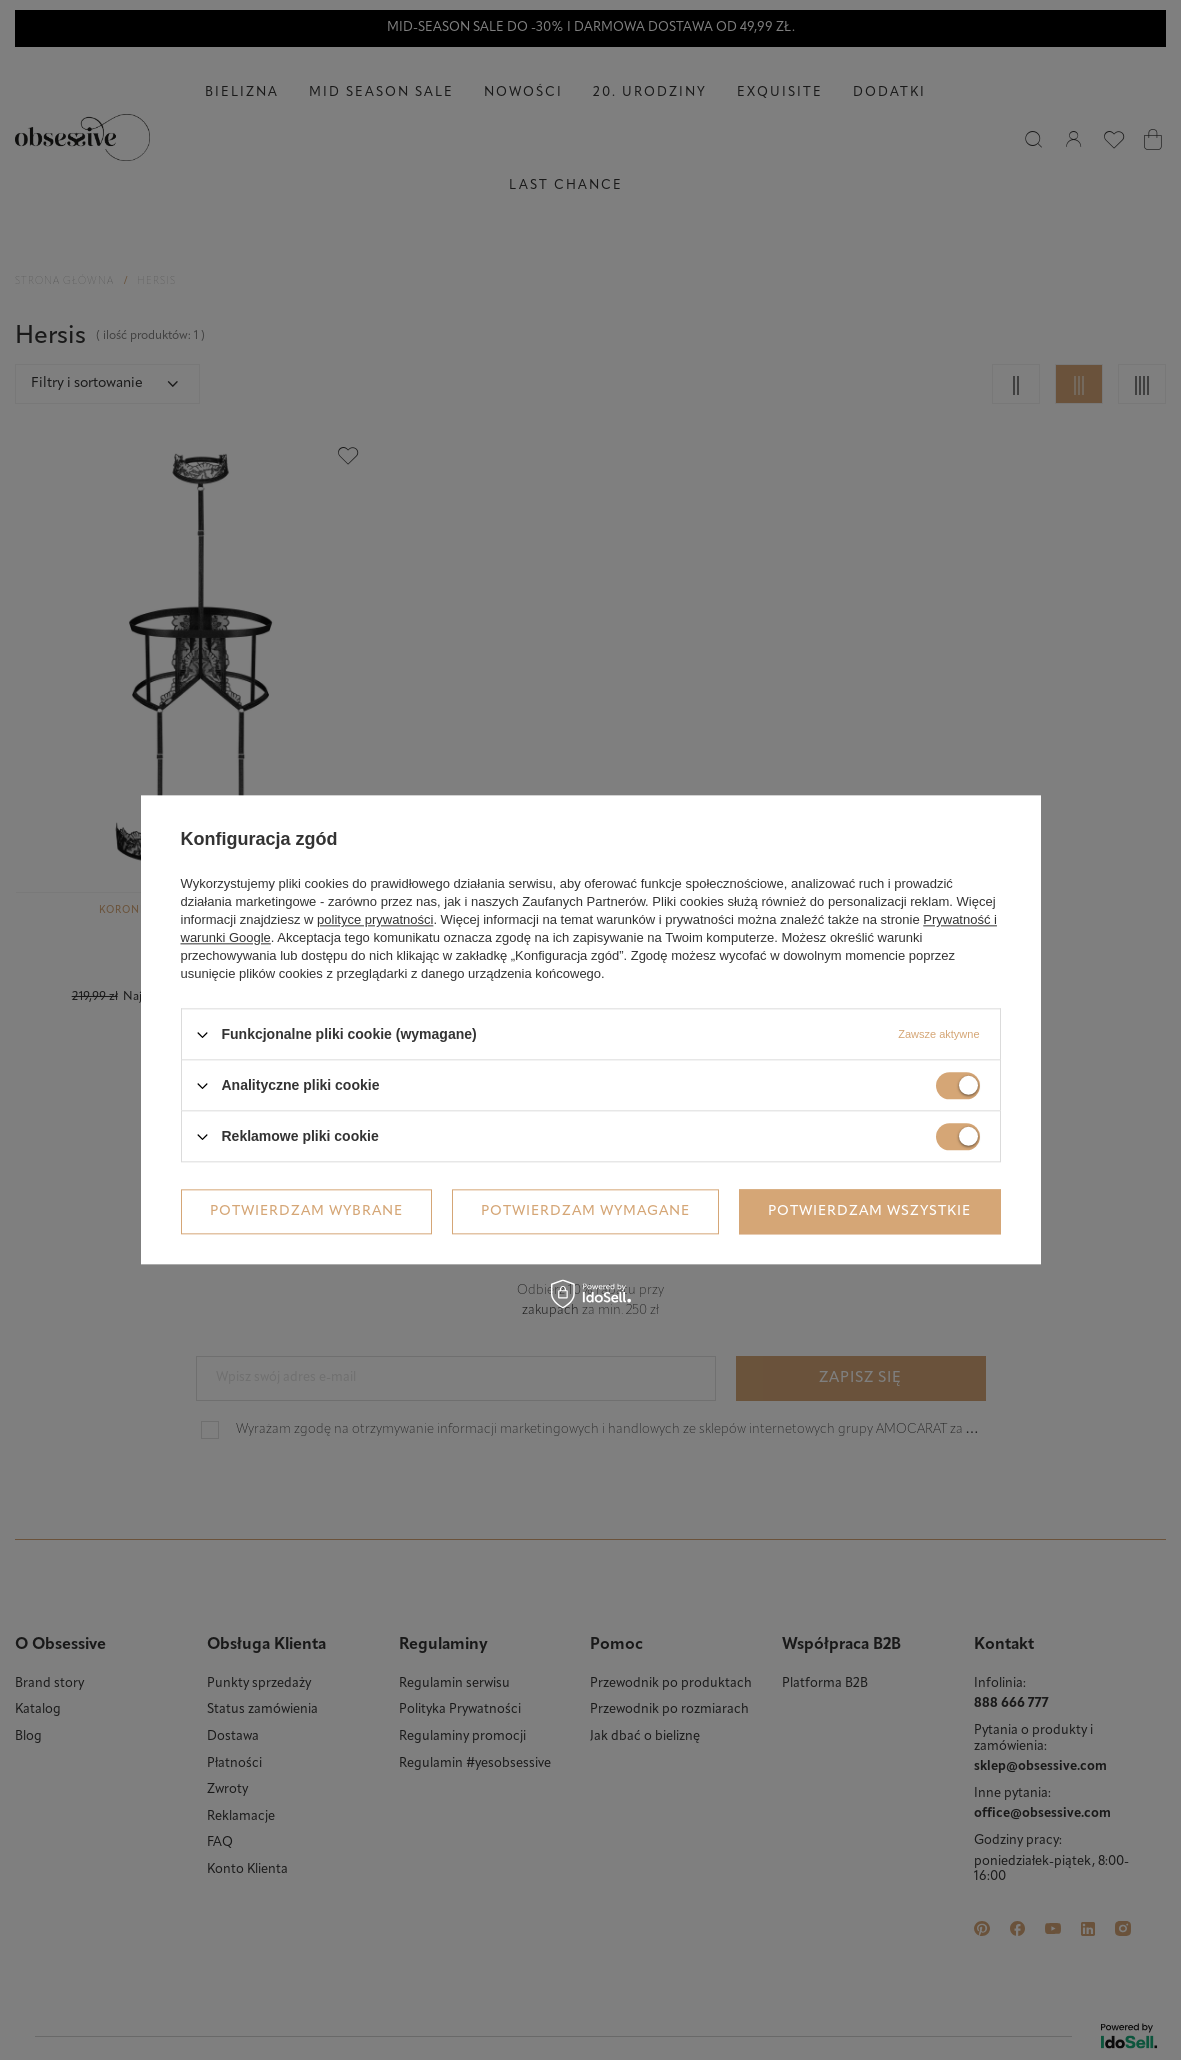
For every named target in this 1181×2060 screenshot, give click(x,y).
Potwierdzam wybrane (306, 1211)
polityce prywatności (375, 919)
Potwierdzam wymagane (585, 1211)
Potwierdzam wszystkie (869, 1211)
